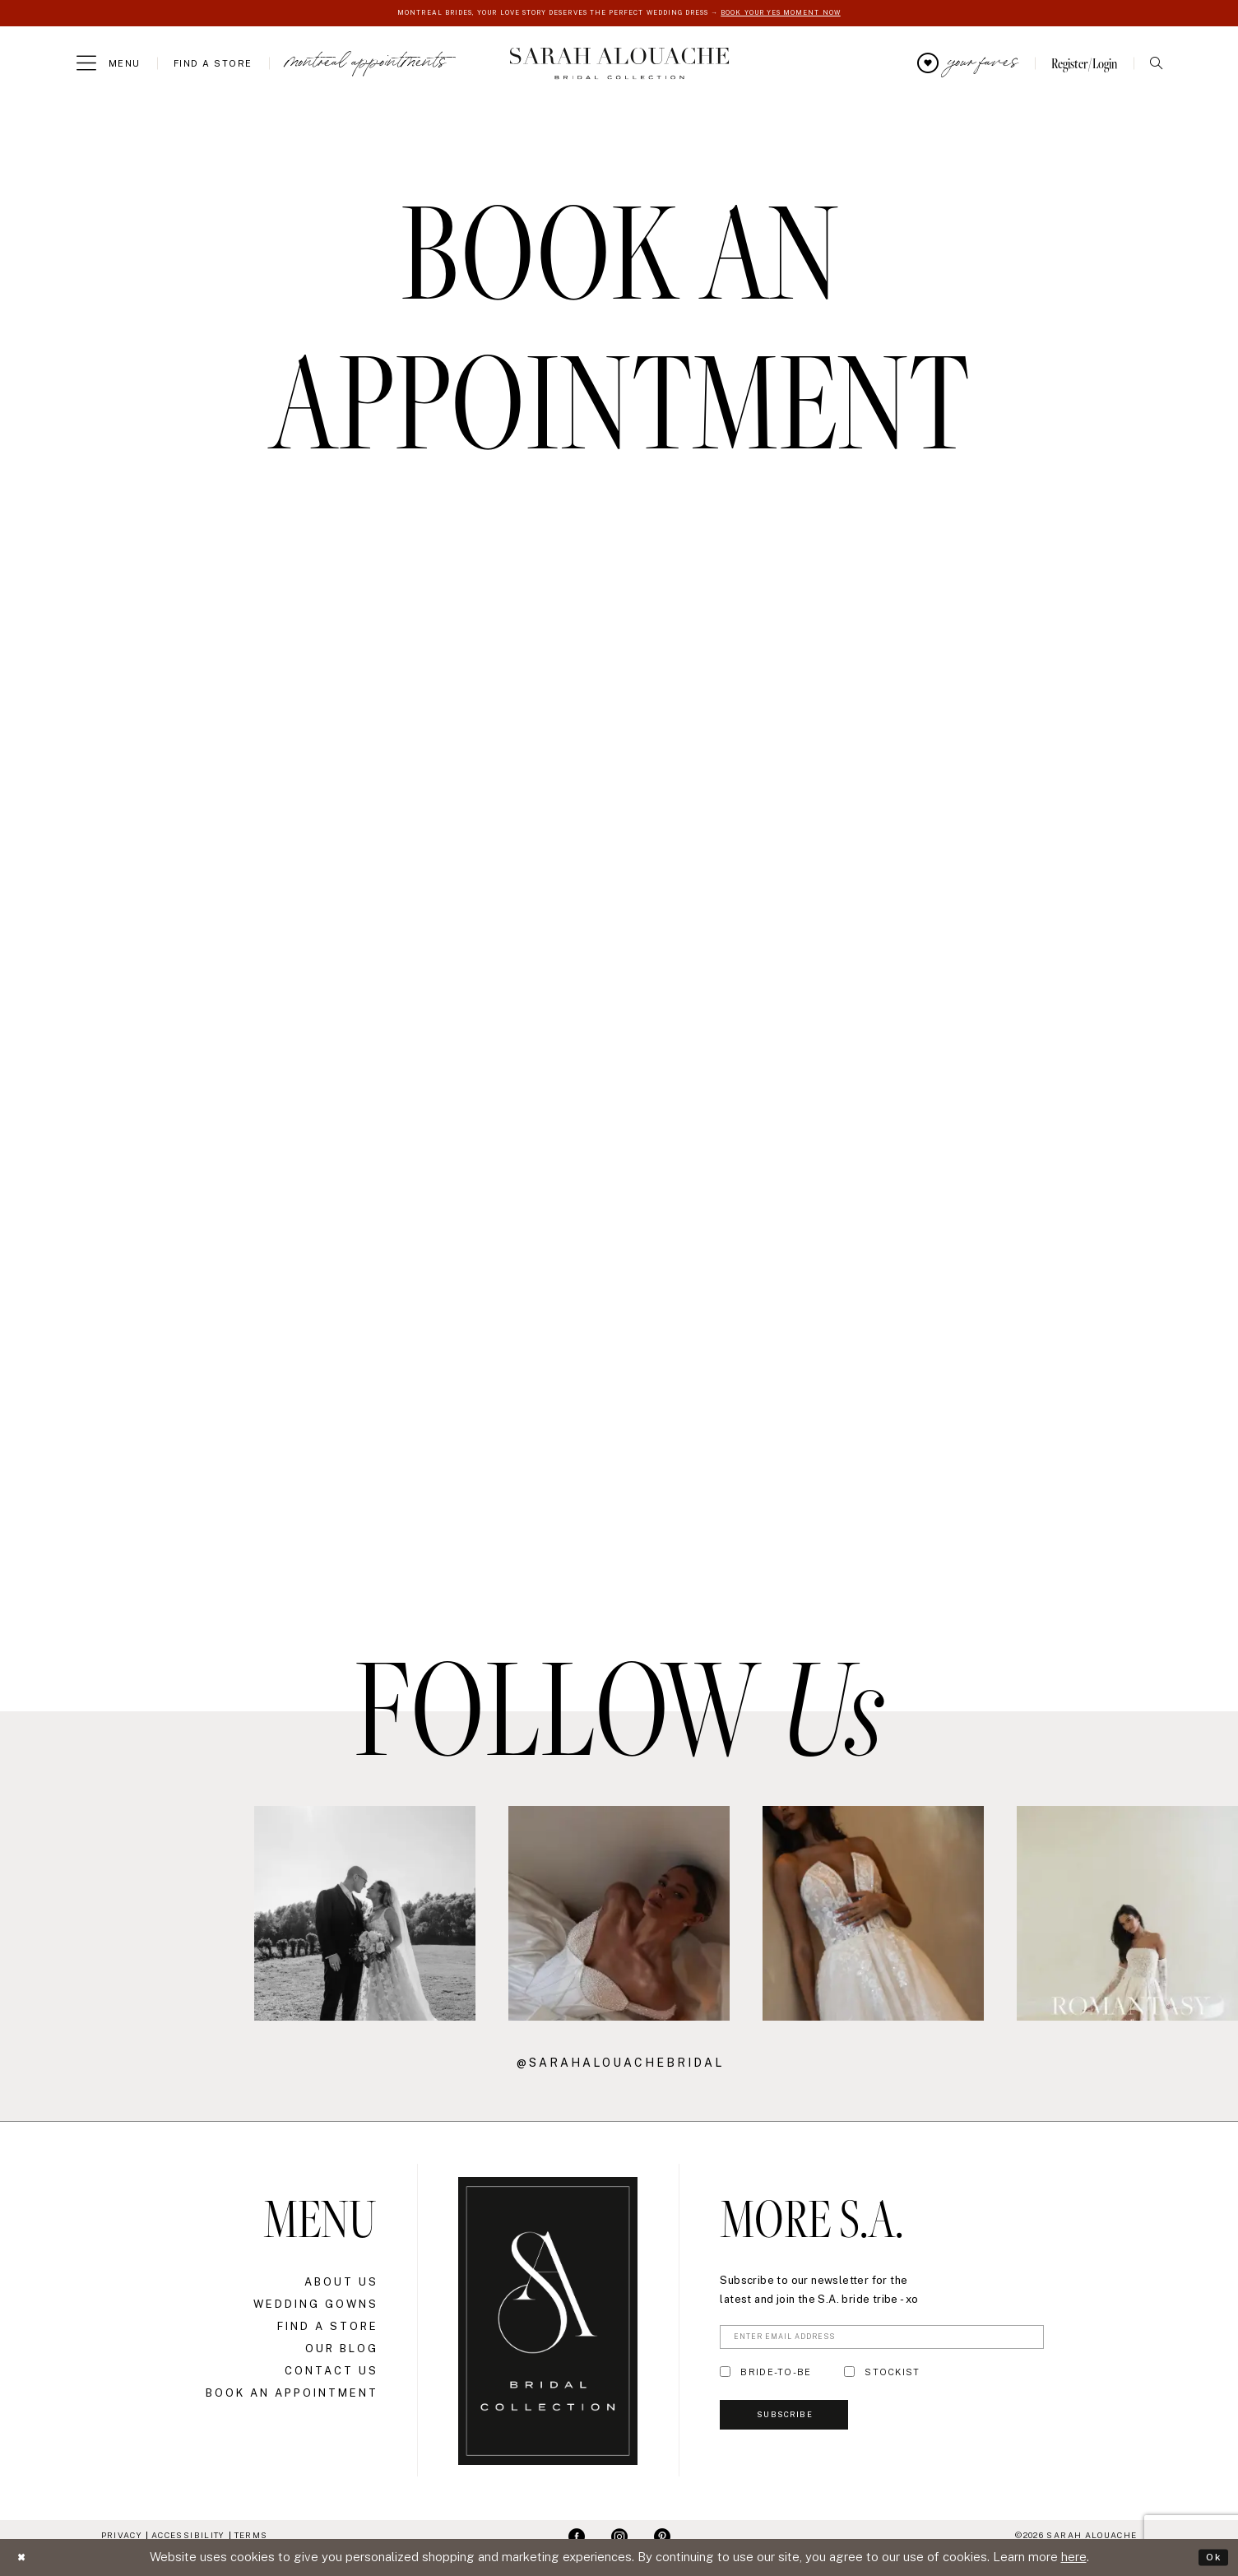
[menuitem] (108, 65)
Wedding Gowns (315, 2306)
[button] (108, 65)
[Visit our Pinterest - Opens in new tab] (662, 2537)
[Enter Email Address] (882, 2341)
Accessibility (188, 2536)
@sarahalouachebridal (620, 2064)
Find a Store (327, 2328)
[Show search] (1156, 65)
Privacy (121, 2536)
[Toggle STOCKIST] (849, 2379)
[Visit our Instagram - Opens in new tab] (619, 2537)
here (1074, 2557)
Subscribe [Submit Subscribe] (803, 2432)
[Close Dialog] (25, 2557)
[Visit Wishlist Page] (968, 65)
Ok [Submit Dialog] (1210, 2557)
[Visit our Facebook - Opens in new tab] (577, 2537)
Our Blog (341, 2350)
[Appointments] (365, 65)
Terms (251, 2536)
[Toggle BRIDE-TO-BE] (725, 2379)
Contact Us (331, 2372)
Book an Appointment (292, 2394)
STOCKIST (892, 2379)
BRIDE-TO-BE (775, 2379)
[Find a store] (213, 65)
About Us (341, 2283)
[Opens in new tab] (110, 1915)
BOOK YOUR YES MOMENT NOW (830, 14)
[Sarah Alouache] (619, 65)
